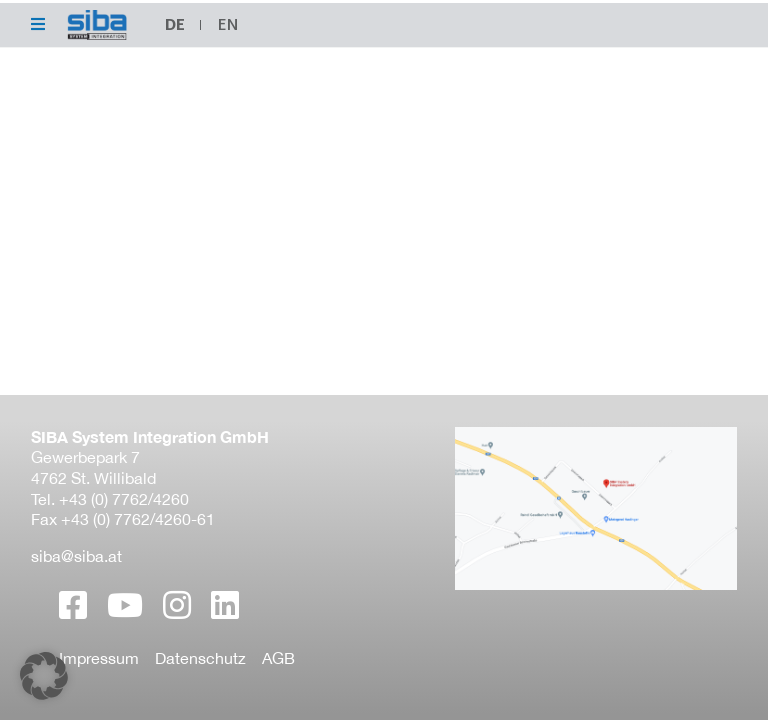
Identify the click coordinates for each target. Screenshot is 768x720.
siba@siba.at (76, 556)
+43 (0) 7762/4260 (124, 499)
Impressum (99, 658)
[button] (44, 676)
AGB (278, 658)
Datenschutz (200, 658)
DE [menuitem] (175, 24)
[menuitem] (228, 25)
